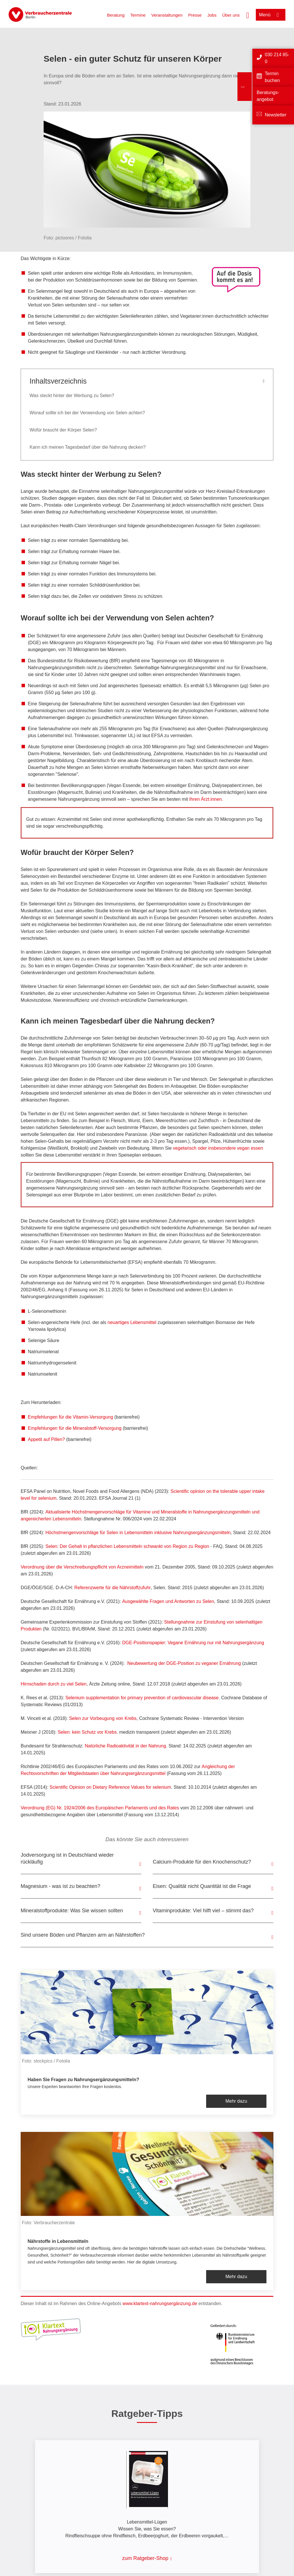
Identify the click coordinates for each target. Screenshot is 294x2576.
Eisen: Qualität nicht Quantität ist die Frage (202, 1886)
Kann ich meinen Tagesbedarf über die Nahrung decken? (88, 447)
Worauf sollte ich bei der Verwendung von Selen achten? (87, 412)
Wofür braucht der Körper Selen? (63, 429)
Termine (138, 15)
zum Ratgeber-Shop (145, 2558)
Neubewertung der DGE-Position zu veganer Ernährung (184, 1663)
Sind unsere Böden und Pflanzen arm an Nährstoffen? (83, 1935)
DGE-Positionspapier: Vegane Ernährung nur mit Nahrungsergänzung (193, 1642)
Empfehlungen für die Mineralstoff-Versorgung (74, 1428)
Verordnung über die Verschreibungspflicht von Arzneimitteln (82, 1567)
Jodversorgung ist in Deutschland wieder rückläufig (67, 1858)
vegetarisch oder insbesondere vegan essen (218, 1148)
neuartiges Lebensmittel (131, 1322)
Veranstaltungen (166, 15)
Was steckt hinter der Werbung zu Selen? (72, 395)
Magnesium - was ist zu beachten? (60, 1886)
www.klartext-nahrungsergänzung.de (160, 2303)
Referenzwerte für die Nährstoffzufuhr (112, 1587)
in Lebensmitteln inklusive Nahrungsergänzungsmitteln (174, 1532)
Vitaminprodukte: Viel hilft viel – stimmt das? (203, 1910)
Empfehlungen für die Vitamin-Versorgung (70, 1417)
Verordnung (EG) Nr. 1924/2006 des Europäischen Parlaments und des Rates (100, 1807)
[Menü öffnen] (270, 15)
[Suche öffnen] (247, 14)
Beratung (116, 15)
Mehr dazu (236, 2101)
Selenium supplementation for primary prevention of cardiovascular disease (142, 1697)
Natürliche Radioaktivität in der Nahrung (125, 1745)
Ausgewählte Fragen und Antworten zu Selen (168, 1601)
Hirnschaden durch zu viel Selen (53, 1683)
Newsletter (276, 114)
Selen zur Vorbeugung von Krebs (103, 1718)
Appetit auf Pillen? (46, 1439)
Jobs (211, 15)
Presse (195, 15)
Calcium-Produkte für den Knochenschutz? (202, 1862)
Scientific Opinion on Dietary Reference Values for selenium (110, 1787)
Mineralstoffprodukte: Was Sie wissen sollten (72, 1910)
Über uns (231, 15)
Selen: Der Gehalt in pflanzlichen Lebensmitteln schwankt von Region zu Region (127, 1546)
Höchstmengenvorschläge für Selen (81, 1532)
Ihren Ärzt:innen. (206, 799)
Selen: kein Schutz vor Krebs (87, 1732)
